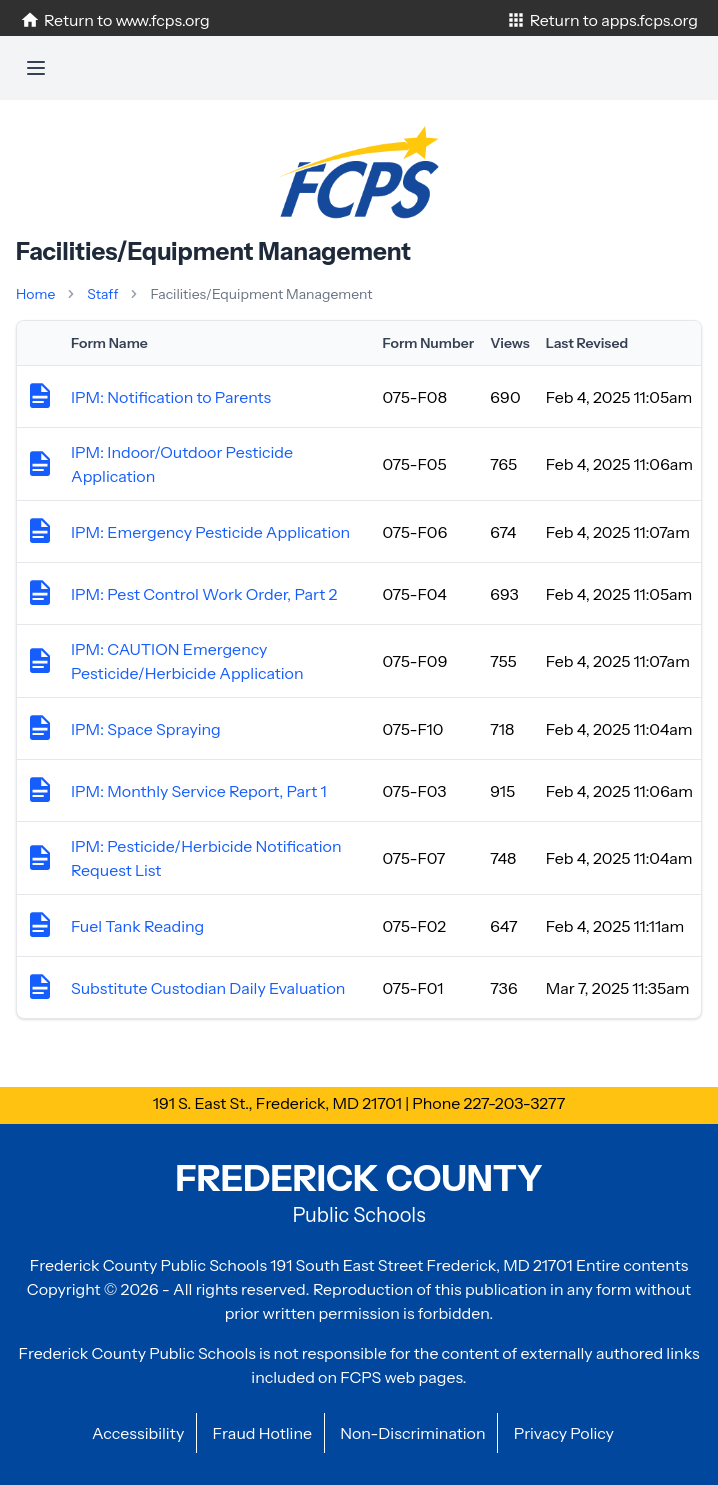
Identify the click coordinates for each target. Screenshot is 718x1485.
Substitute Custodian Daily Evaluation (208, 988)
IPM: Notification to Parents (171, 397)
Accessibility (138, 1433)
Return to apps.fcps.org (602, 20)
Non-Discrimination (412, 1433)
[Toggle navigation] (36, 68)
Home (35, 294)
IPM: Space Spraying (146, 729)
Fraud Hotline (262, 1433)
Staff (102, 294)
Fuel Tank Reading (137, 926)
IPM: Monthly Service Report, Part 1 (199, 791)
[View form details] (40, 401)
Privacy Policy (564, 1433)
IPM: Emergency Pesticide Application (210, 532)
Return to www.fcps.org (115, 20)
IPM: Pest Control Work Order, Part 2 (204, 594)
